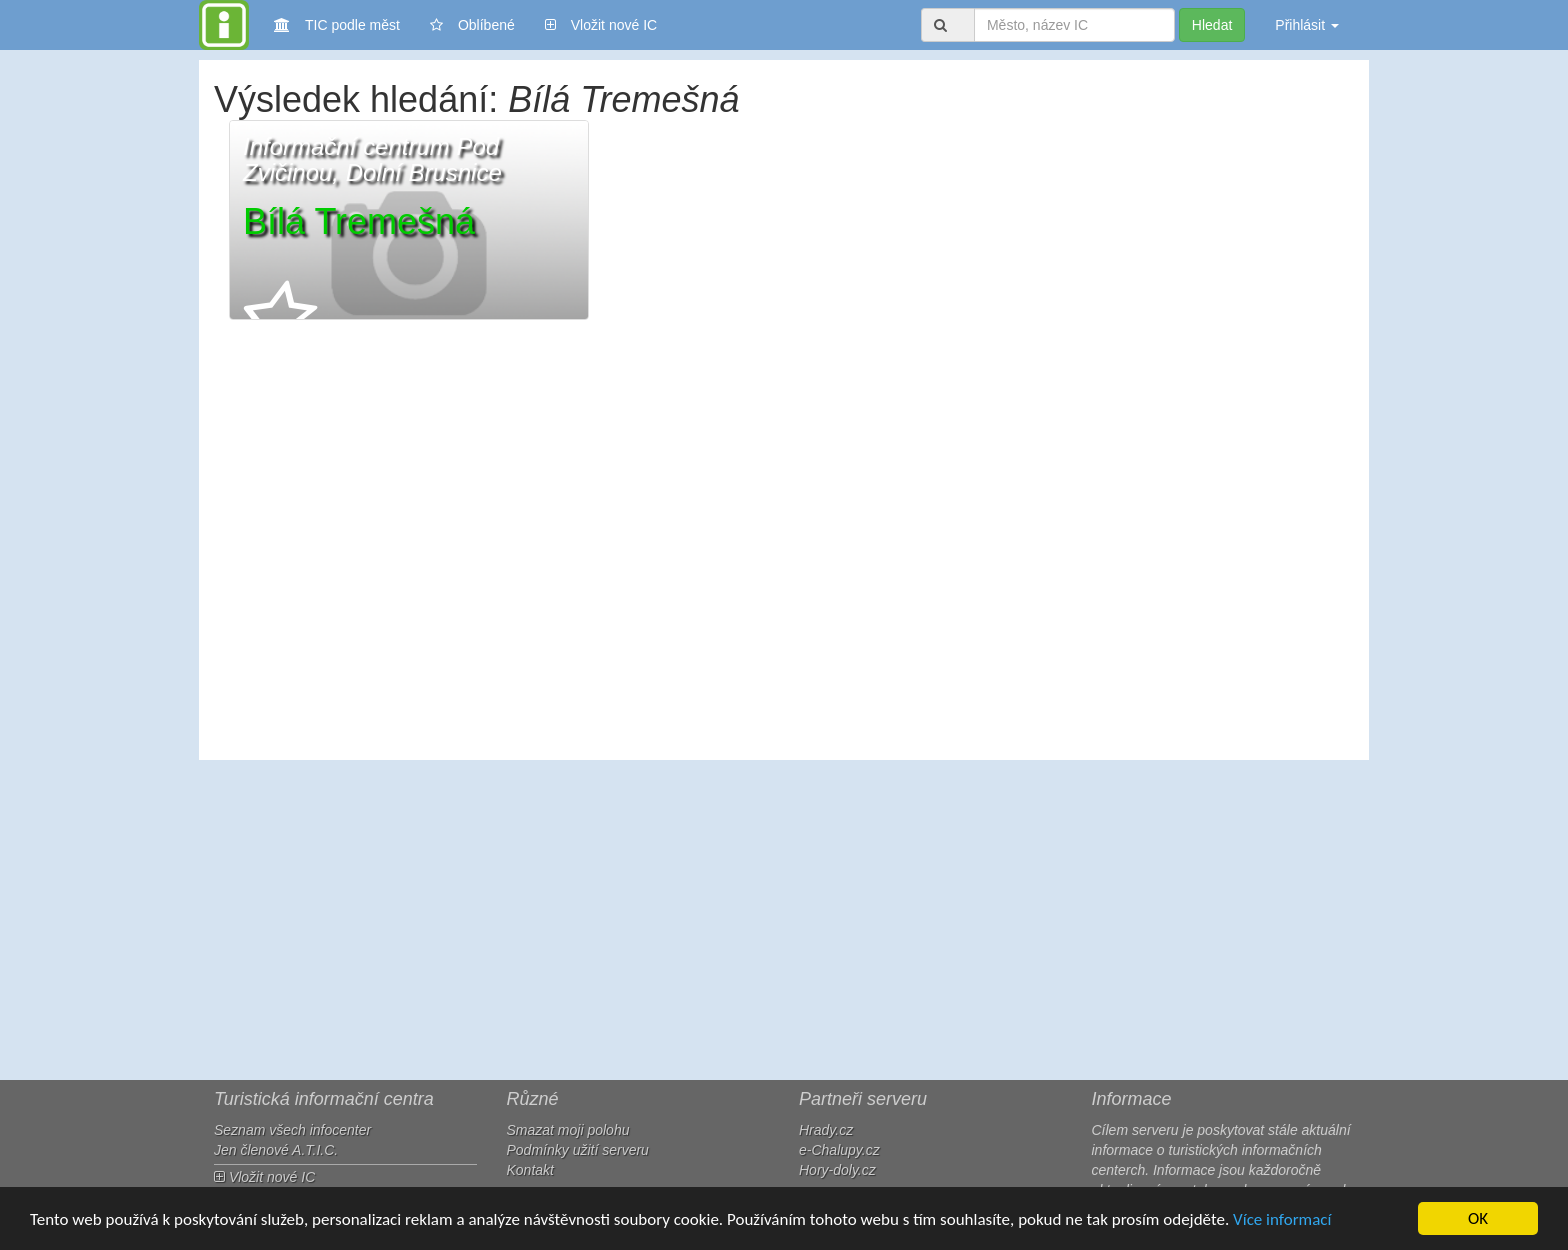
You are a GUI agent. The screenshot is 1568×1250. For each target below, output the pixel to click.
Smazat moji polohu (568, 1130)
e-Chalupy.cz (839, 1150)
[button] (409, 220)
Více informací (1282, 1219)
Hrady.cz (826, 1130)
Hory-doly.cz (837, 1170)
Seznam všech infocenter (292, 1130)
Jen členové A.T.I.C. (276, 1150)
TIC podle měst (337, 23)
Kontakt (530, 1170)
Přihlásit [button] (1307, 25)
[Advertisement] (784, 920)
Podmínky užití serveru (578, 1150)
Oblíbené (472, 25)
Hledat (1212, 25)
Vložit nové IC (601, 23)
